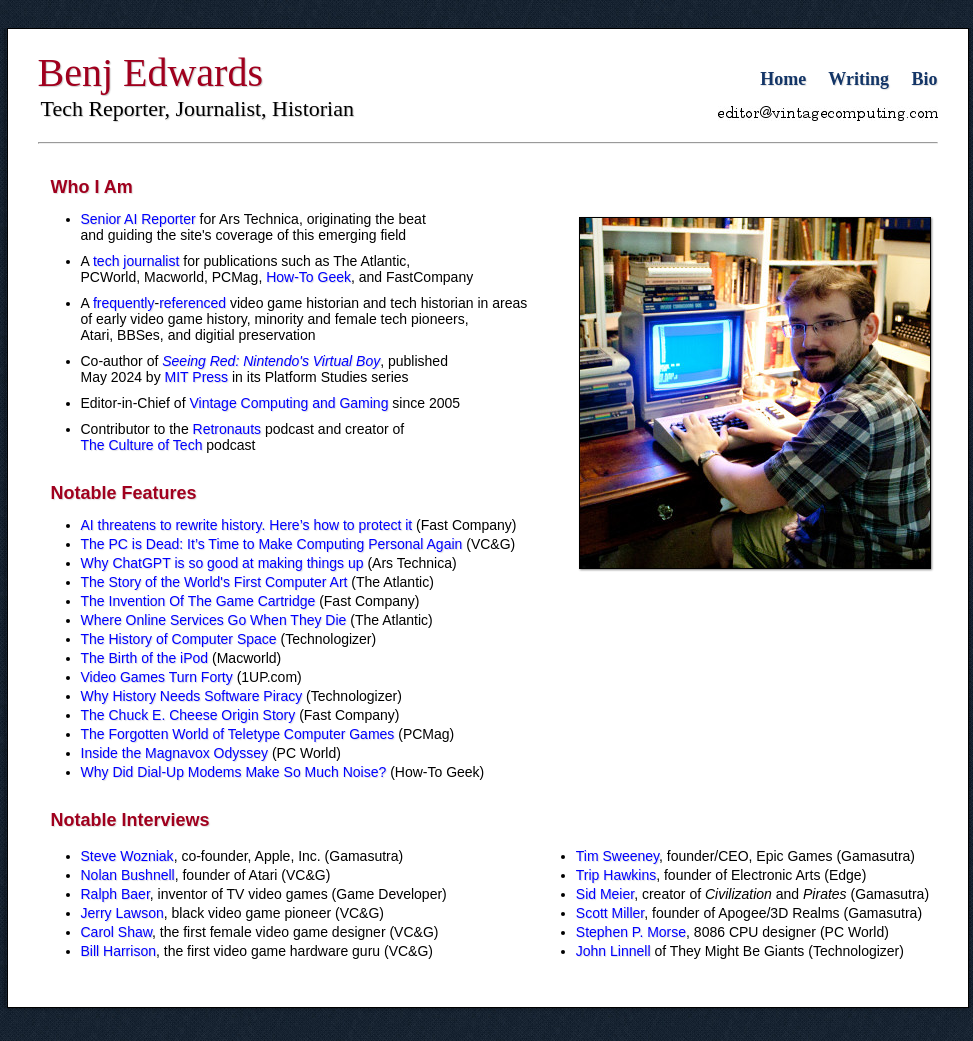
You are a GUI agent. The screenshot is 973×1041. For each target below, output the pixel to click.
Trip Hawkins (616, 875)
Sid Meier (605, 894)
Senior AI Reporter (138, 219)
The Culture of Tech (142, 445)
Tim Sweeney (617, 856)
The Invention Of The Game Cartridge (198, 601)
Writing (858, 79)
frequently (123, 303)
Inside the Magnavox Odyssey (175, 753)
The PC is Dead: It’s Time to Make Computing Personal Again (272, 544)
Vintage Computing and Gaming (288, 403)
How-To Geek (308, 277)
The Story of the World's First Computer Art (214, 582)
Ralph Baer (115, 894)
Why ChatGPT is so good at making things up (222, 563)
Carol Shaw (117, 932)
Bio (924, 79)
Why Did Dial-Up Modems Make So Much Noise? (234, 772)
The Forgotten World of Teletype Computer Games (238, 734)
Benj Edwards (151, 72)
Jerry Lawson (122, 913)
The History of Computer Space (179, 639)
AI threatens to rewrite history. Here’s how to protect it (247, 525)
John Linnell (613, 951)
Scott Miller (610, 913)
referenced (192, 303)
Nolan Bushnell (128, 875)
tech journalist (136, 261)
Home (783, 79)
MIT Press (197, 377)
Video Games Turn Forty (157, 677)
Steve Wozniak (127, 856)
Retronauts (227, 429)
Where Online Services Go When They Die (214, 620)
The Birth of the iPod (145, 658)
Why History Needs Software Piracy (192, 696)
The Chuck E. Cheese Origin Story (188, 715)
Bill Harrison (118, 951)
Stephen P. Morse (631, 932)
